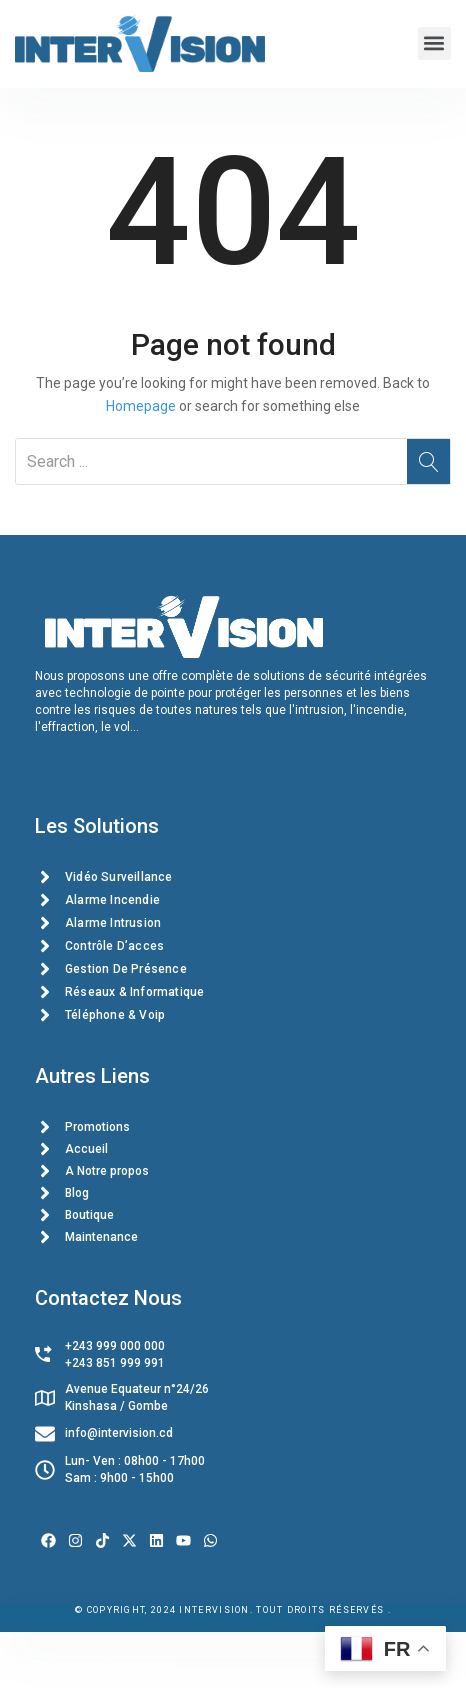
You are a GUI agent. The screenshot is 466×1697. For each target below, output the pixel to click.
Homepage (141, 406)
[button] (434, 43)
